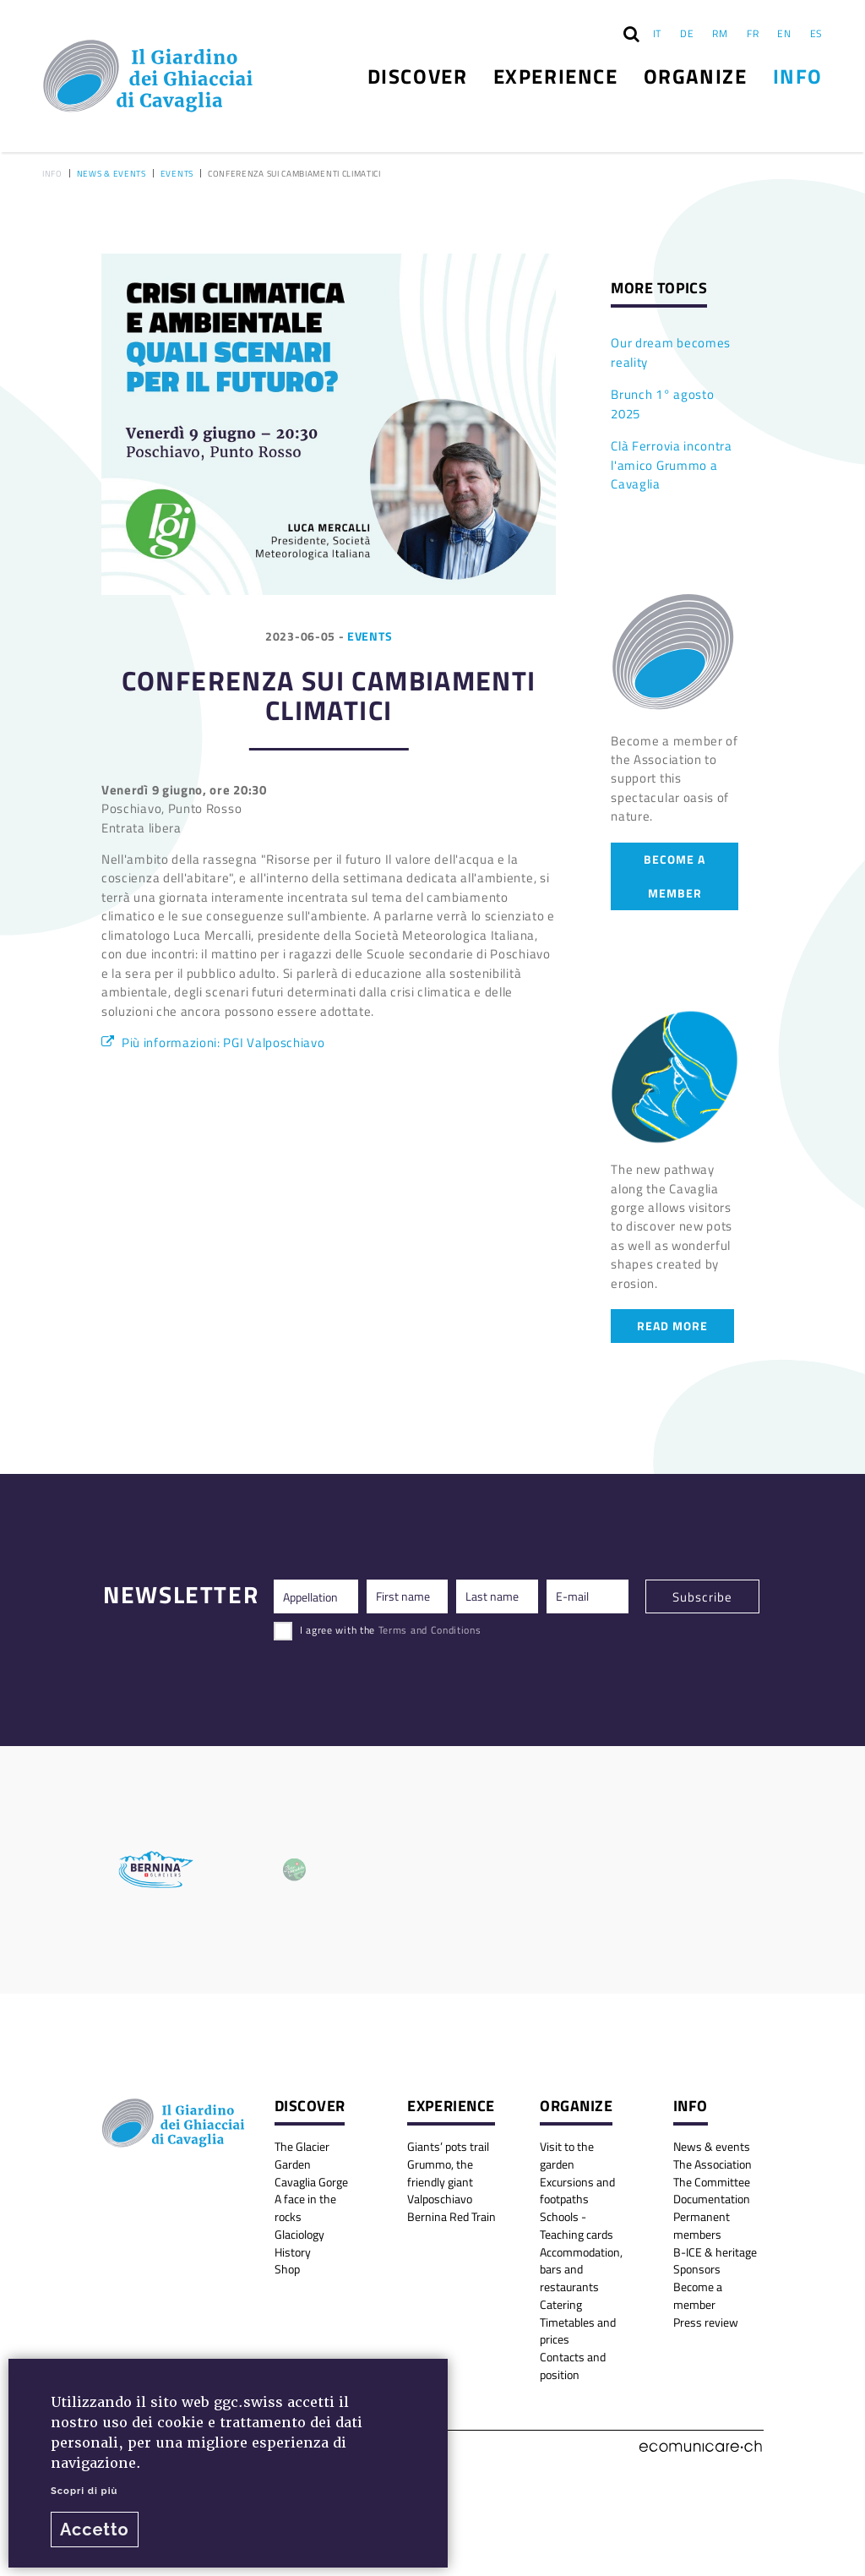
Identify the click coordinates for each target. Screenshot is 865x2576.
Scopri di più (84, 2491)
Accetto (94, 2529)
